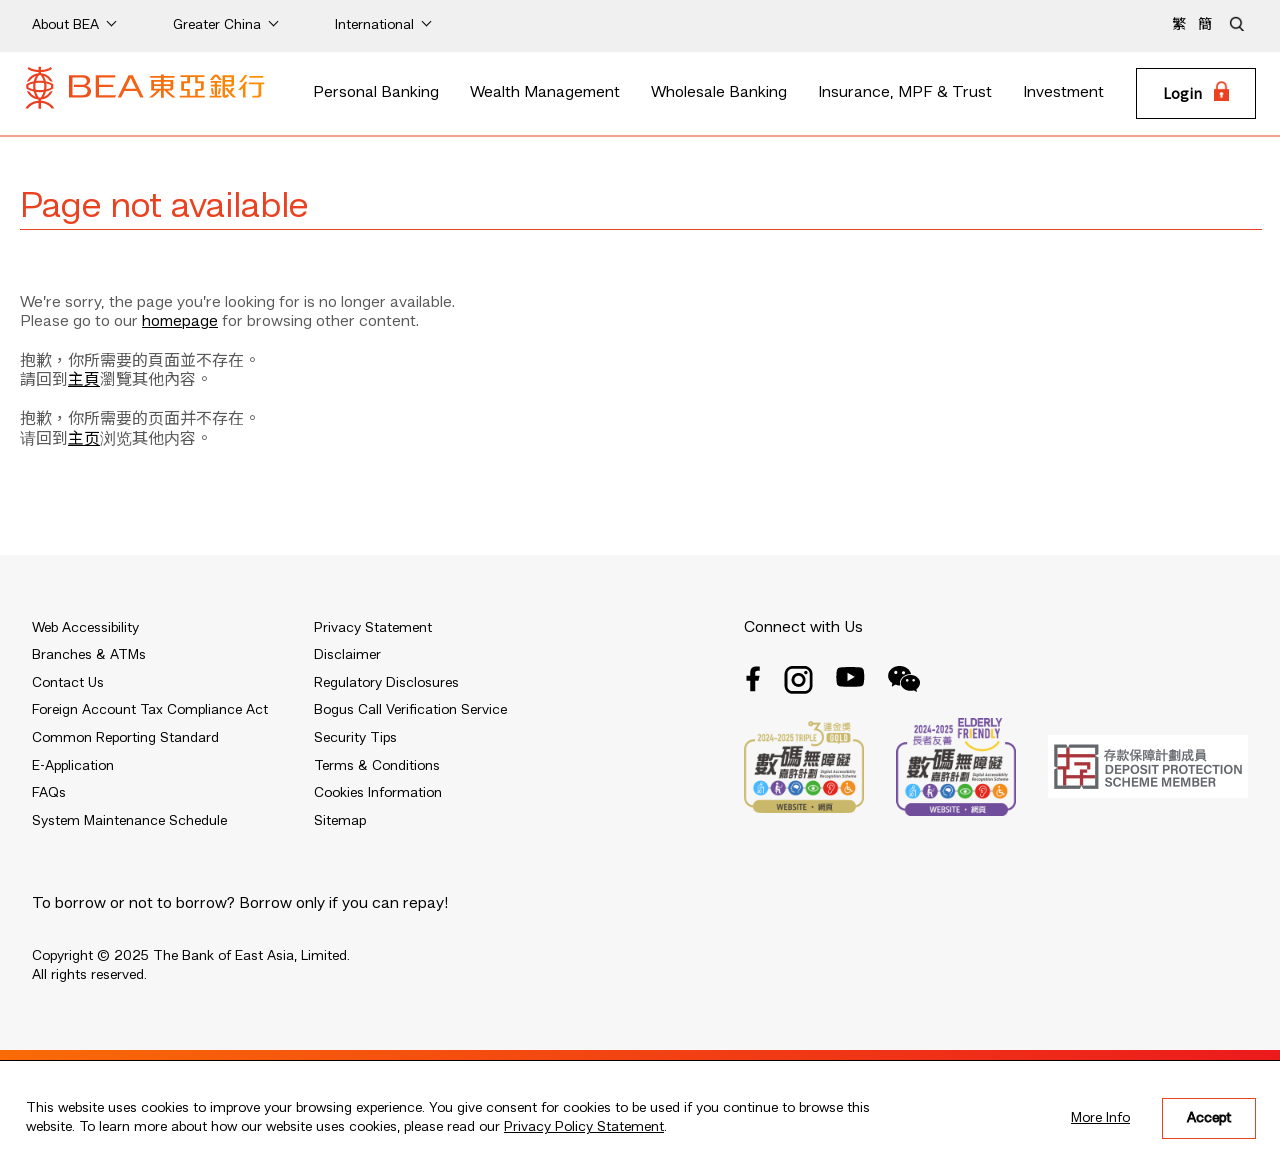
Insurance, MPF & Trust (905, 93)
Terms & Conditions (377, 766)
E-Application (73, 766)
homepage (180, 322)
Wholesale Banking (719, 93)
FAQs (49, 793)
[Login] (1196, 94)
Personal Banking (376, 93)
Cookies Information (378, 793)
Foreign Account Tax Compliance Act (150, 710)
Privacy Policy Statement (584, 1127)
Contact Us (68, 683)
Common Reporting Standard (125, 738)
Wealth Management (545, 93)
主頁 (84, 381)
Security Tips (355, 738)
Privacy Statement (373, 628)
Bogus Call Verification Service (410, 710)
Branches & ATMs (89, 655)
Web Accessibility (85, 628)
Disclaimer (347, 655)
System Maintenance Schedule (129, 821)
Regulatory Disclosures (386, 683)
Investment (1063, 93)
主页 (84, 440)
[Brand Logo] (145, 94)
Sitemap (340, 821)
